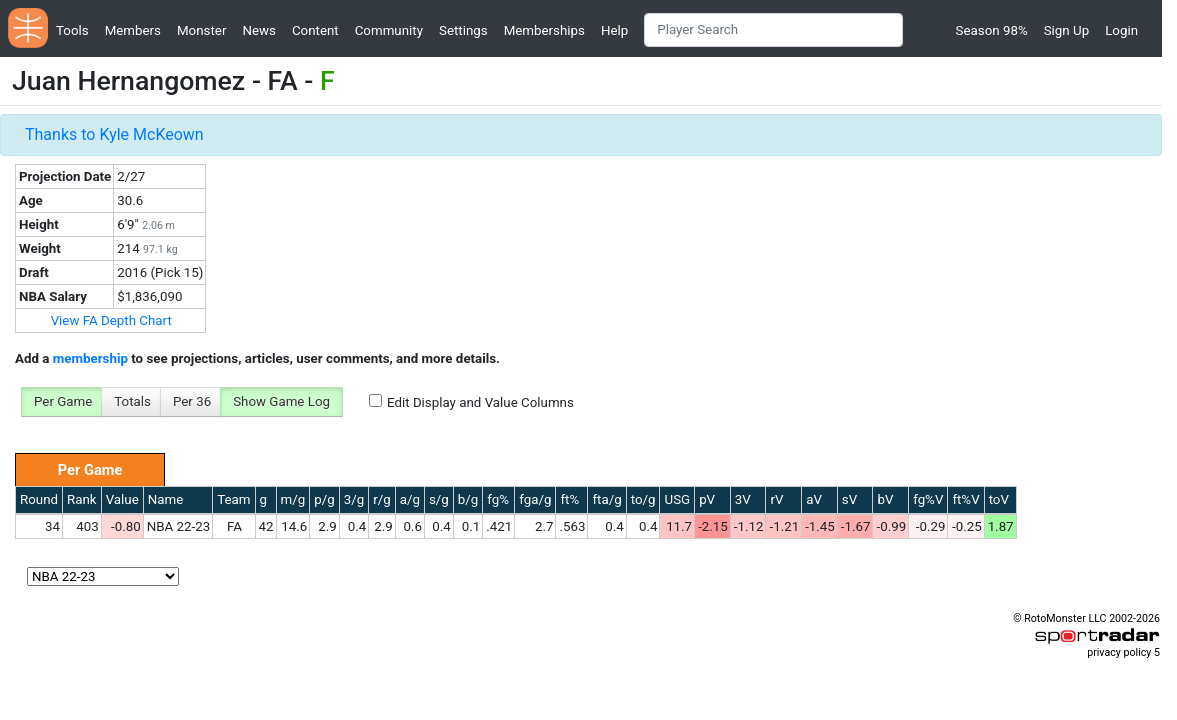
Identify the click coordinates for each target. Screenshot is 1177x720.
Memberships (544, 30)
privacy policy (1119, 652)
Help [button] (614, 30)
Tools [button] (72, 30)
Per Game (63, 401)
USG (677, 499)
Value (122, 499)
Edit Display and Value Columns (480, 402)
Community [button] (389, 30)
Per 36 (192, 401)
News (258, 30)
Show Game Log (281, 401)
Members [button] (133, 30)
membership (90, 358)
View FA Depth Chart (111, 320)
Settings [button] (463, 30)
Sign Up (1066, 30)
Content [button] (315, 30)
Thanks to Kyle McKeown (114, 134)
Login (1121, 30)
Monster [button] (201, 30)
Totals (132, 401)
